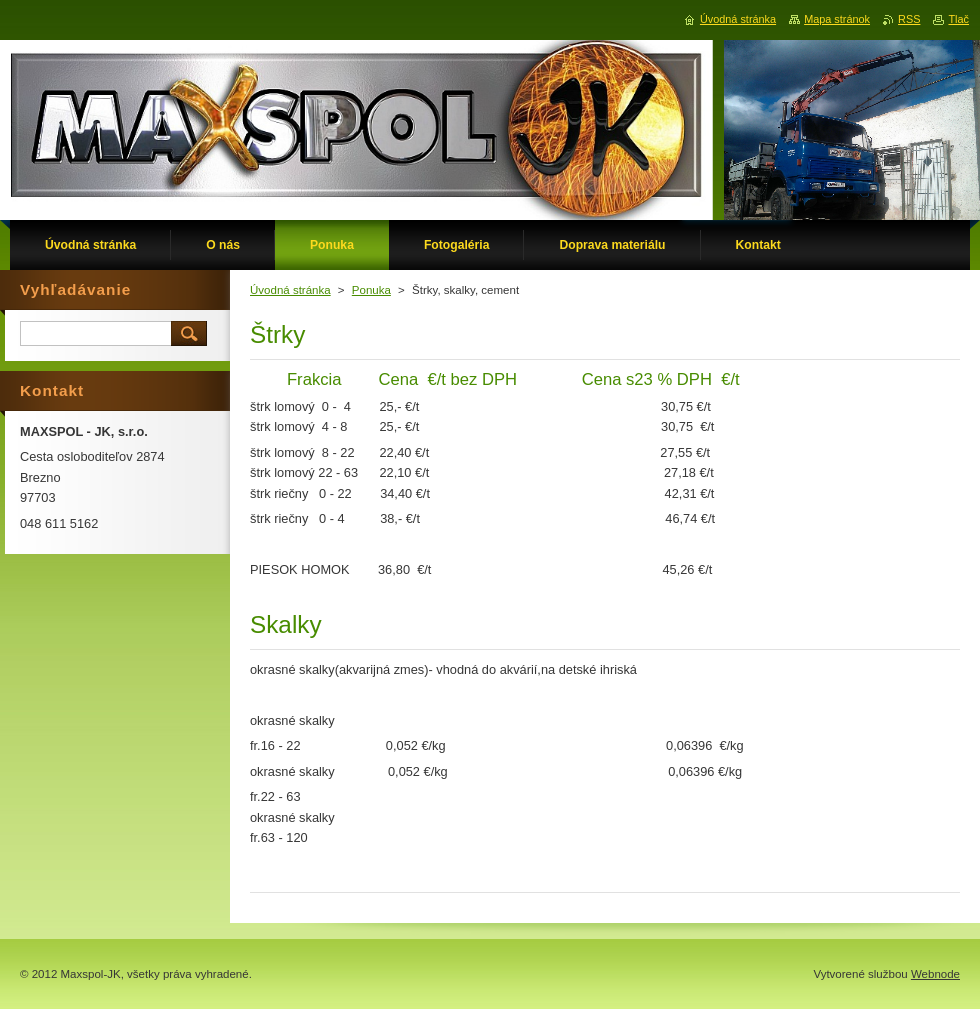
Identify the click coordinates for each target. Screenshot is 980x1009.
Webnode (935, 974)
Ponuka (371, 290)
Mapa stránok (837, 19)
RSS (909, 19)
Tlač (958, 19)
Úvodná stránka (290, 290)
